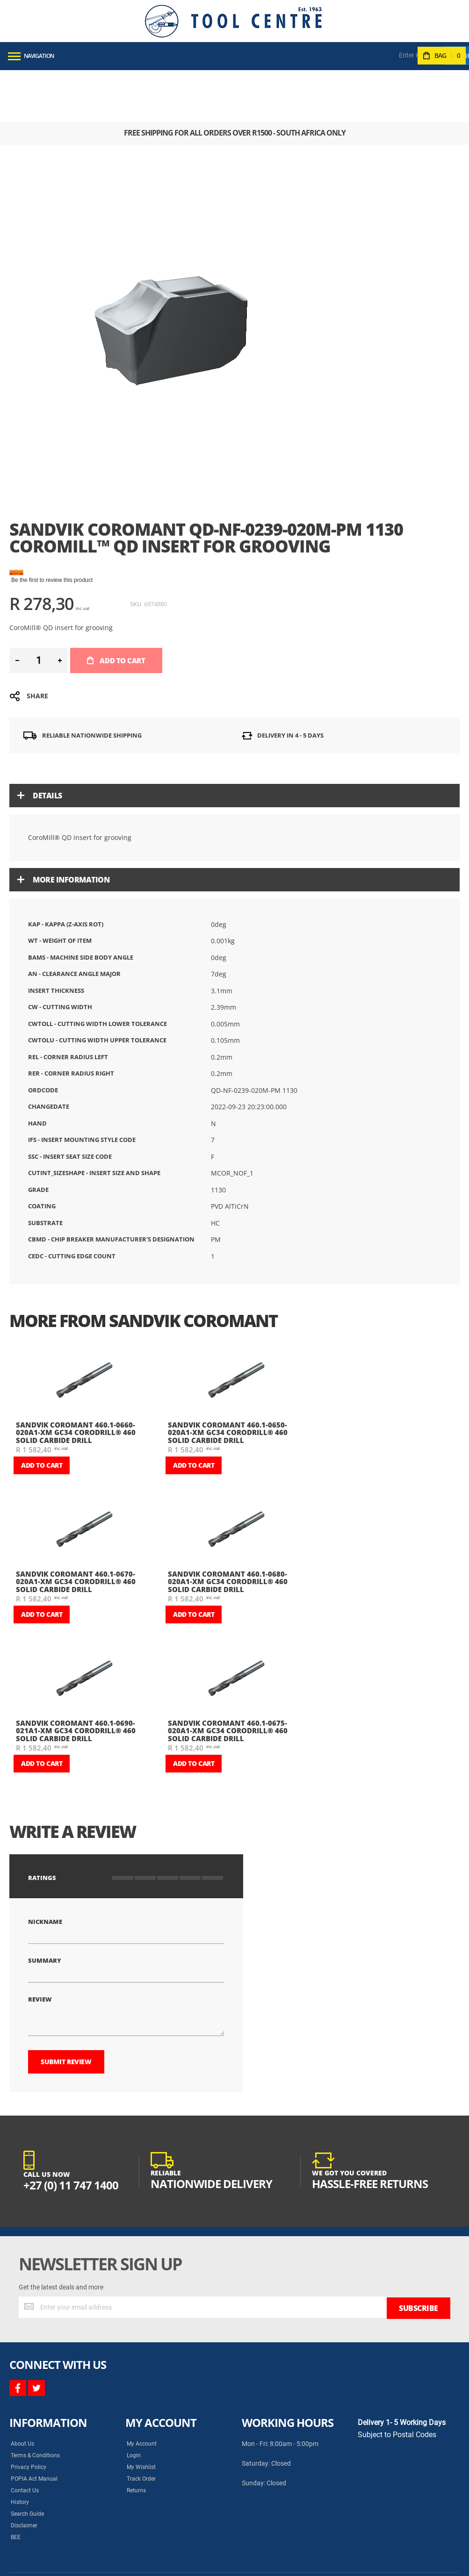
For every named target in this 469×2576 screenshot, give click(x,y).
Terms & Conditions (35, 2403)
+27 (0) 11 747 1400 (70, 2133)
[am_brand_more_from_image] (84, 1330)
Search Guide (27, 2461)
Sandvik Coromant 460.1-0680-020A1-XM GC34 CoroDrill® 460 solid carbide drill (228, 1530)
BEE (16, 2485)
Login (134, 2403)
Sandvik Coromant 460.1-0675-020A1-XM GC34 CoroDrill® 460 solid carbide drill (228, 1679)
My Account (142, 2391)
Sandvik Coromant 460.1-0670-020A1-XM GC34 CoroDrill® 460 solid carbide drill (76, 1530)
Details (47, 744)
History (20, 2450)
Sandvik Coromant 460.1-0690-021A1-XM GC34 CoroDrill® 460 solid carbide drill (76, 1679)
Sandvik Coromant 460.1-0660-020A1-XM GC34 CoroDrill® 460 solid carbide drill (76, 1381)
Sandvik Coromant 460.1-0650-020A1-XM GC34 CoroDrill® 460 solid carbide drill (228, 1381)
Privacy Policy (28, 2414)
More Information (71, 828)
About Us (22, 2391)
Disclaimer (24, 2473)
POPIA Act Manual (34, 2426)
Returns (136, 2438)
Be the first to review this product (52, 528)
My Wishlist (141, 2414)
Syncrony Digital (102, 2562)
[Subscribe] (418, 2256)
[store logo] (233, 21)
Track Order (141, 2426)
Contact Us (25, 2438)
